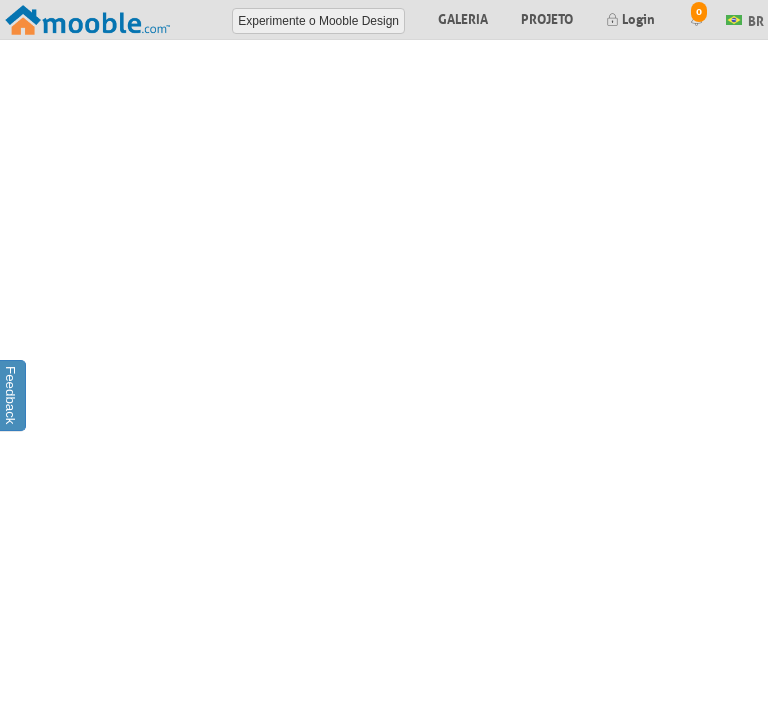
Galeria (463, 17)
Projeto (547, 17)
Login (630, 17)
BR (745, 18)
